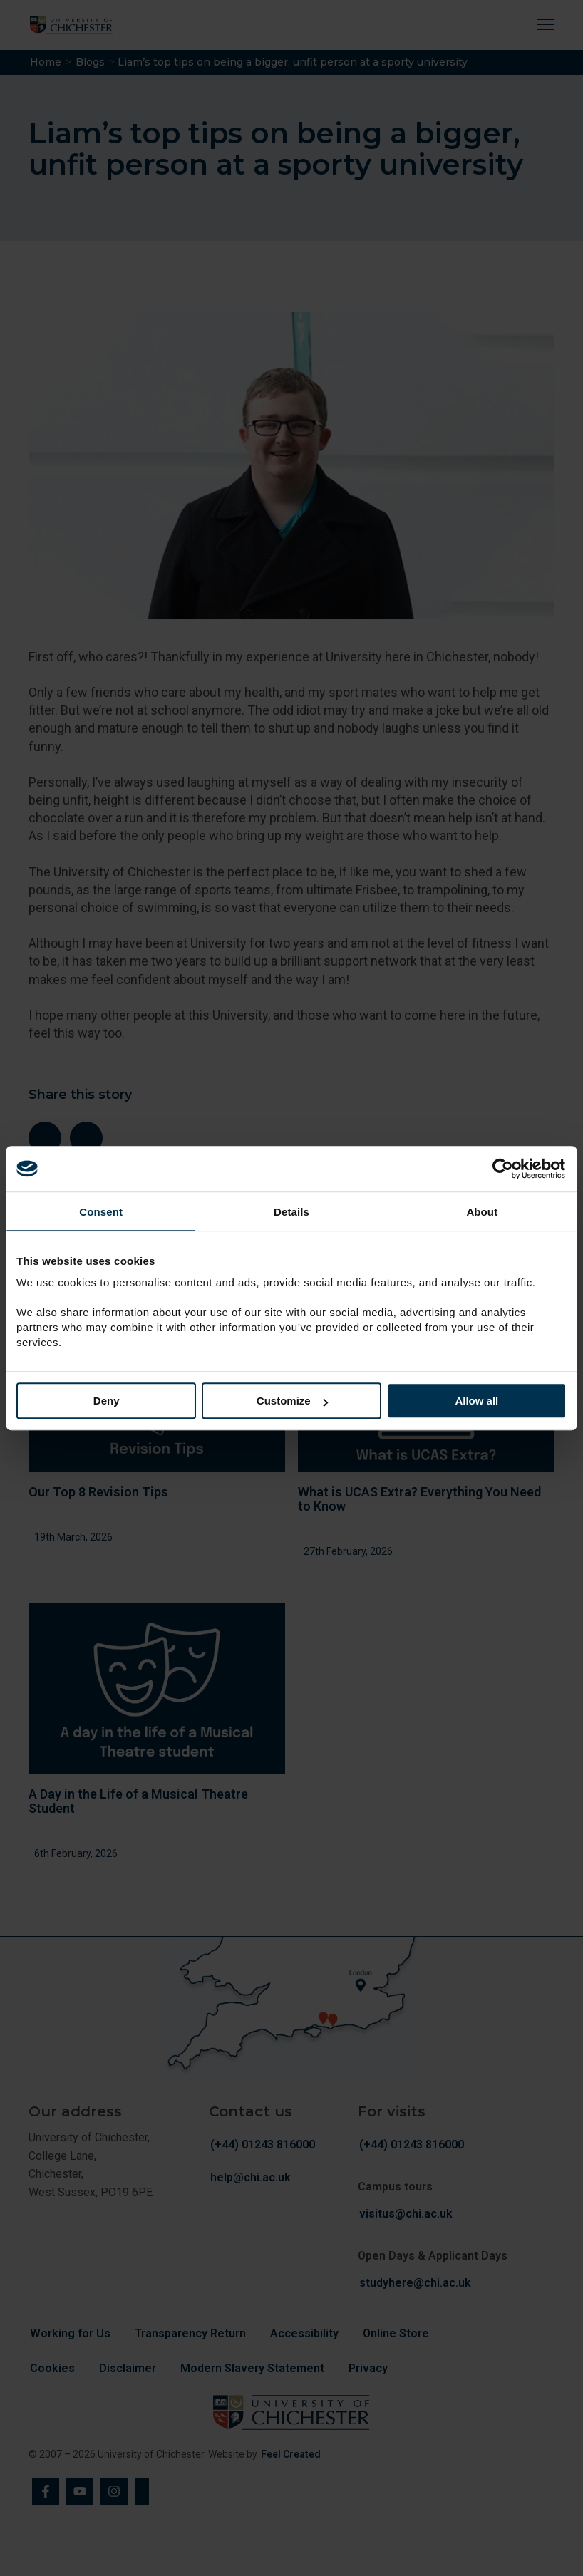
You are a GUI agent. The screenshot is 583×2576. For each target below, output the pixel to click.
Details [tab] (291, 1212)
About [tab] (481, 1212)
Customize (292, 1401)
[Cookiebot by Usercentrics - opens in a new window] (504, 1169)
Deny (106, 1401)
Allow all (476, 1401)
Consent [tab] (101, 1212)
